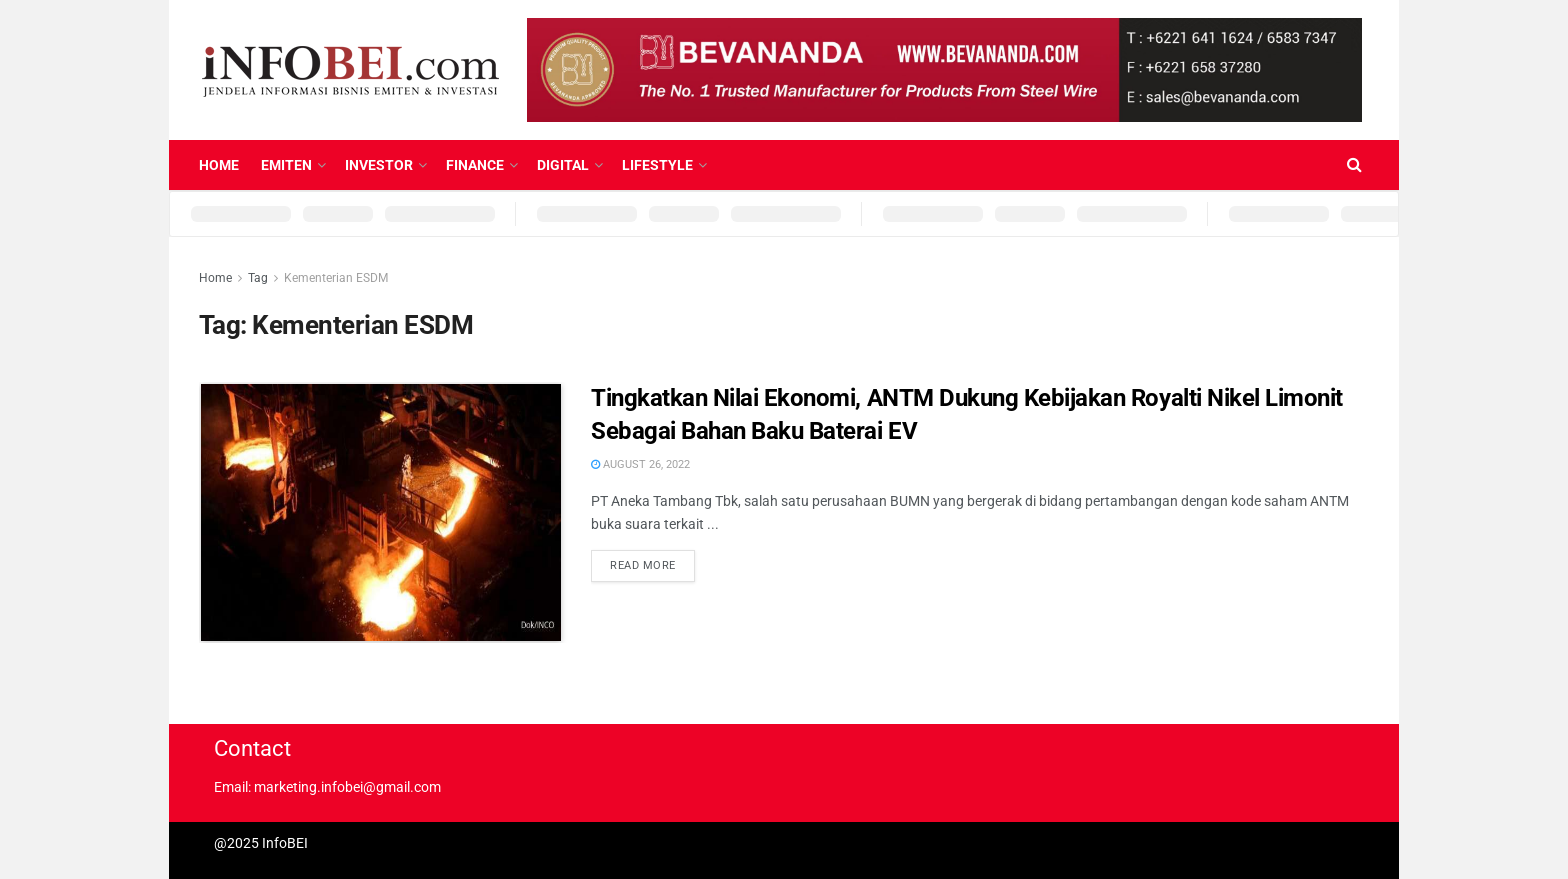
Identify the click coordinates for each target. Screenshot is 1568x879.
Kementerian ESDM (336, 278)
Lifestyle (657, 165)
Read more (643, 565)
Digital (563, 165)
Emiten (286, 165)
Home (219, 165)
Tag (258, 278)
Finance (475, 165)
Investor (379, 165)
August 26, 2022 (640, 464)
